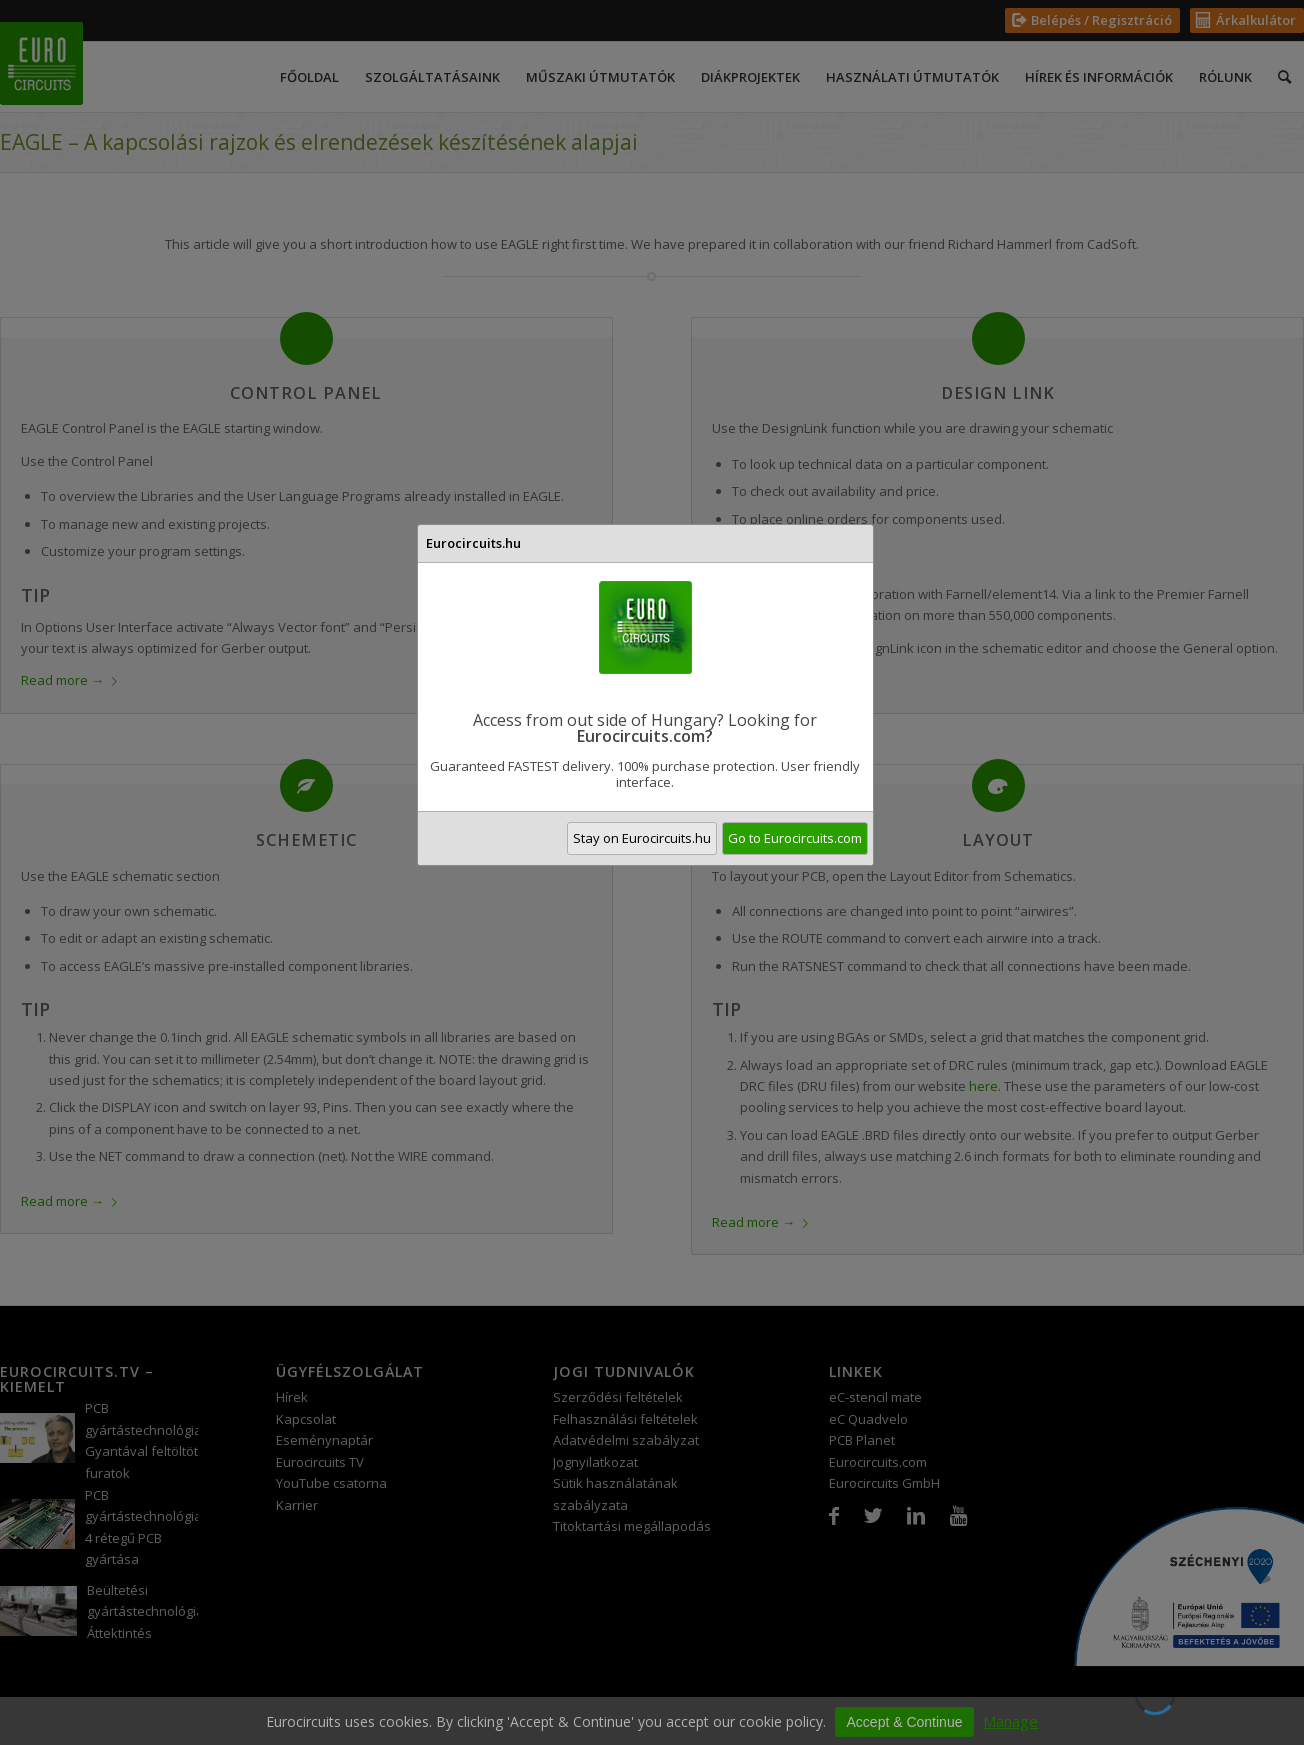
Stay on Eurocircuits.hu (642, 838)
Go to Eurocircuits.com (795, 838)
